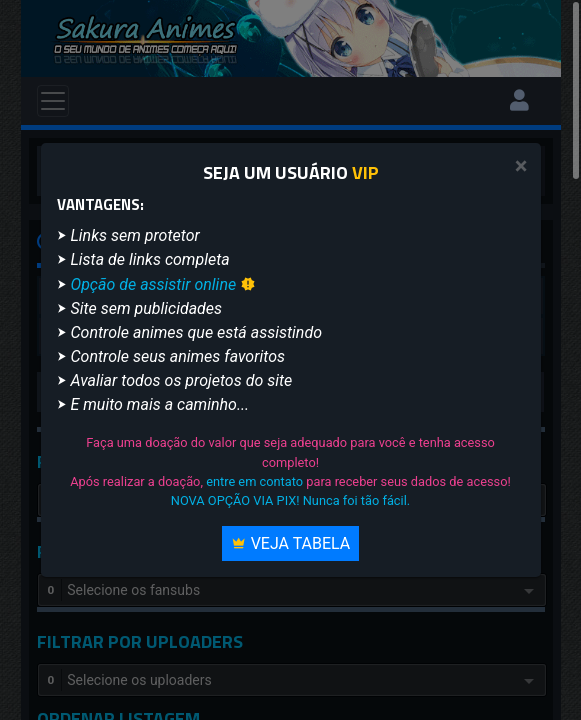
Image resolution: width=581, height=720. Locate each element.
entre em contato (254, 481)
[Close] (521, 166)
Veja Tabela (291, 543)
